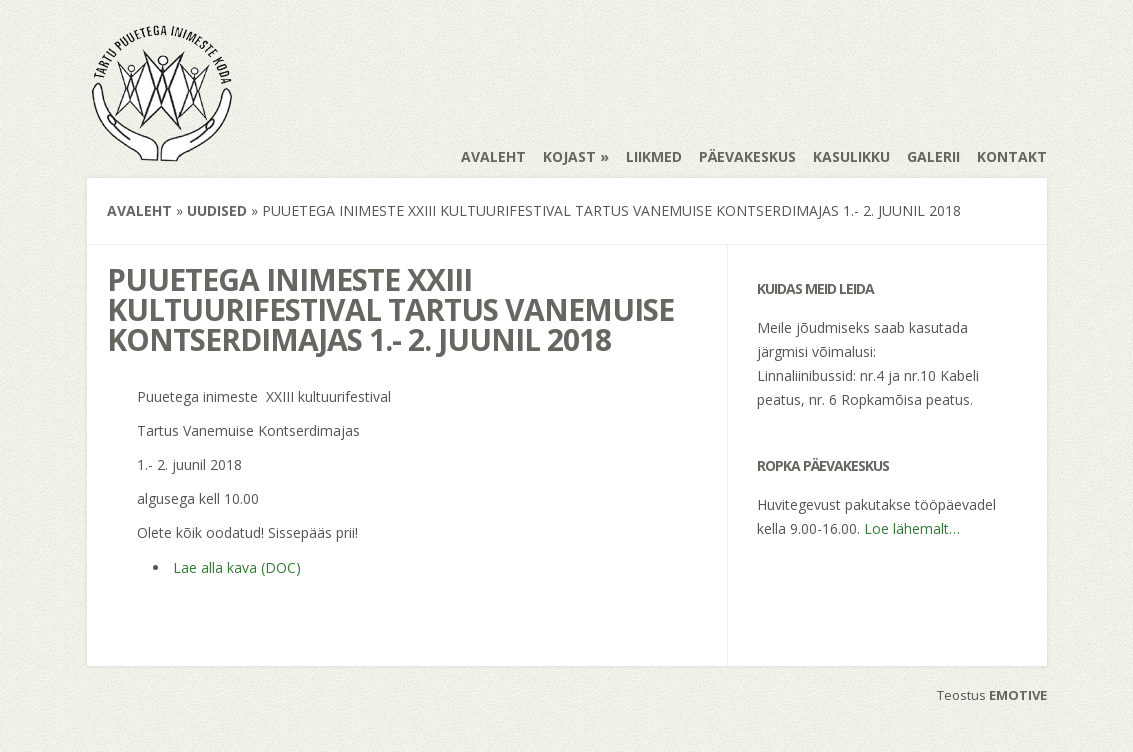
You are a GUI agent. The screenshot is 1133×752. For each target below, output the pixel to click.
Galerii (933, 156)
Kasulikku (851, 156)
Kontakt (1012, 156)
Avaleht (493, 156)
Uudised (217, 210)
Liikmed (654, 156)
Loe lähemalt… (912, 528)
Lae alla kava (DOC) (237, 567)
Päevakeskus (747, 156)
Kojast (569, 156)
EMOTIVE (1018, 695)
